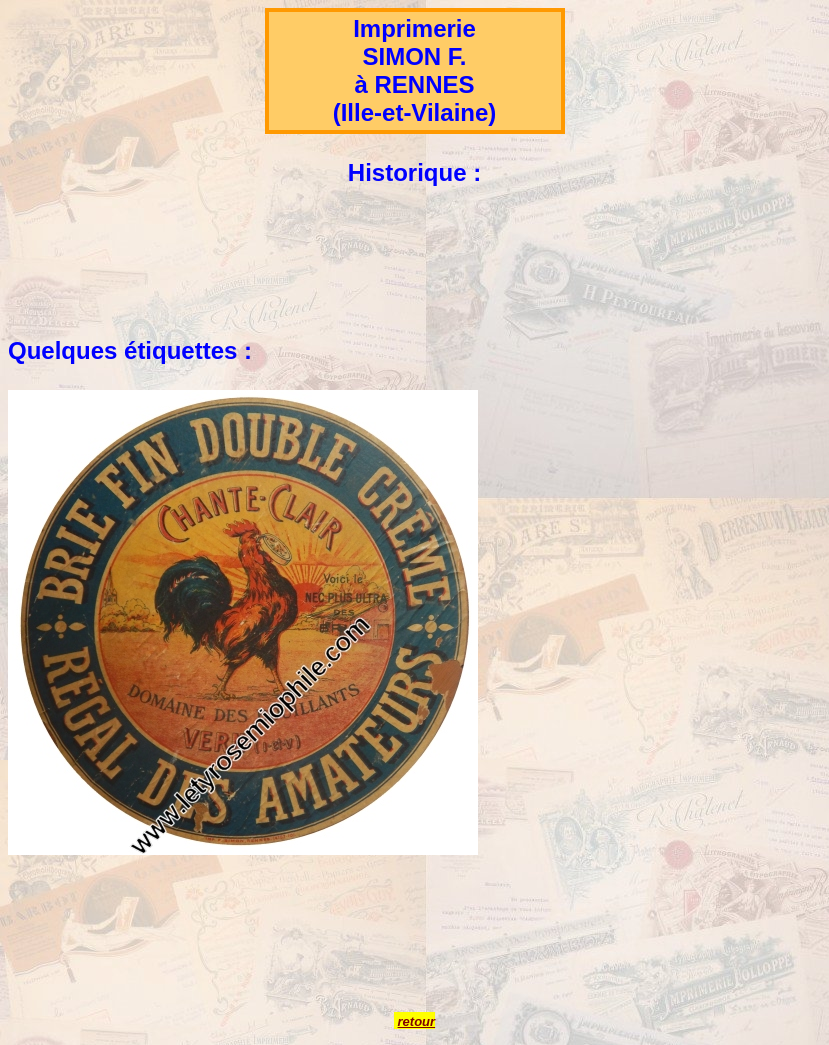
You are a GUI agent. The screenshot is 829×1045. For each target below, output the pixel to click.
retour (417, 1021)
